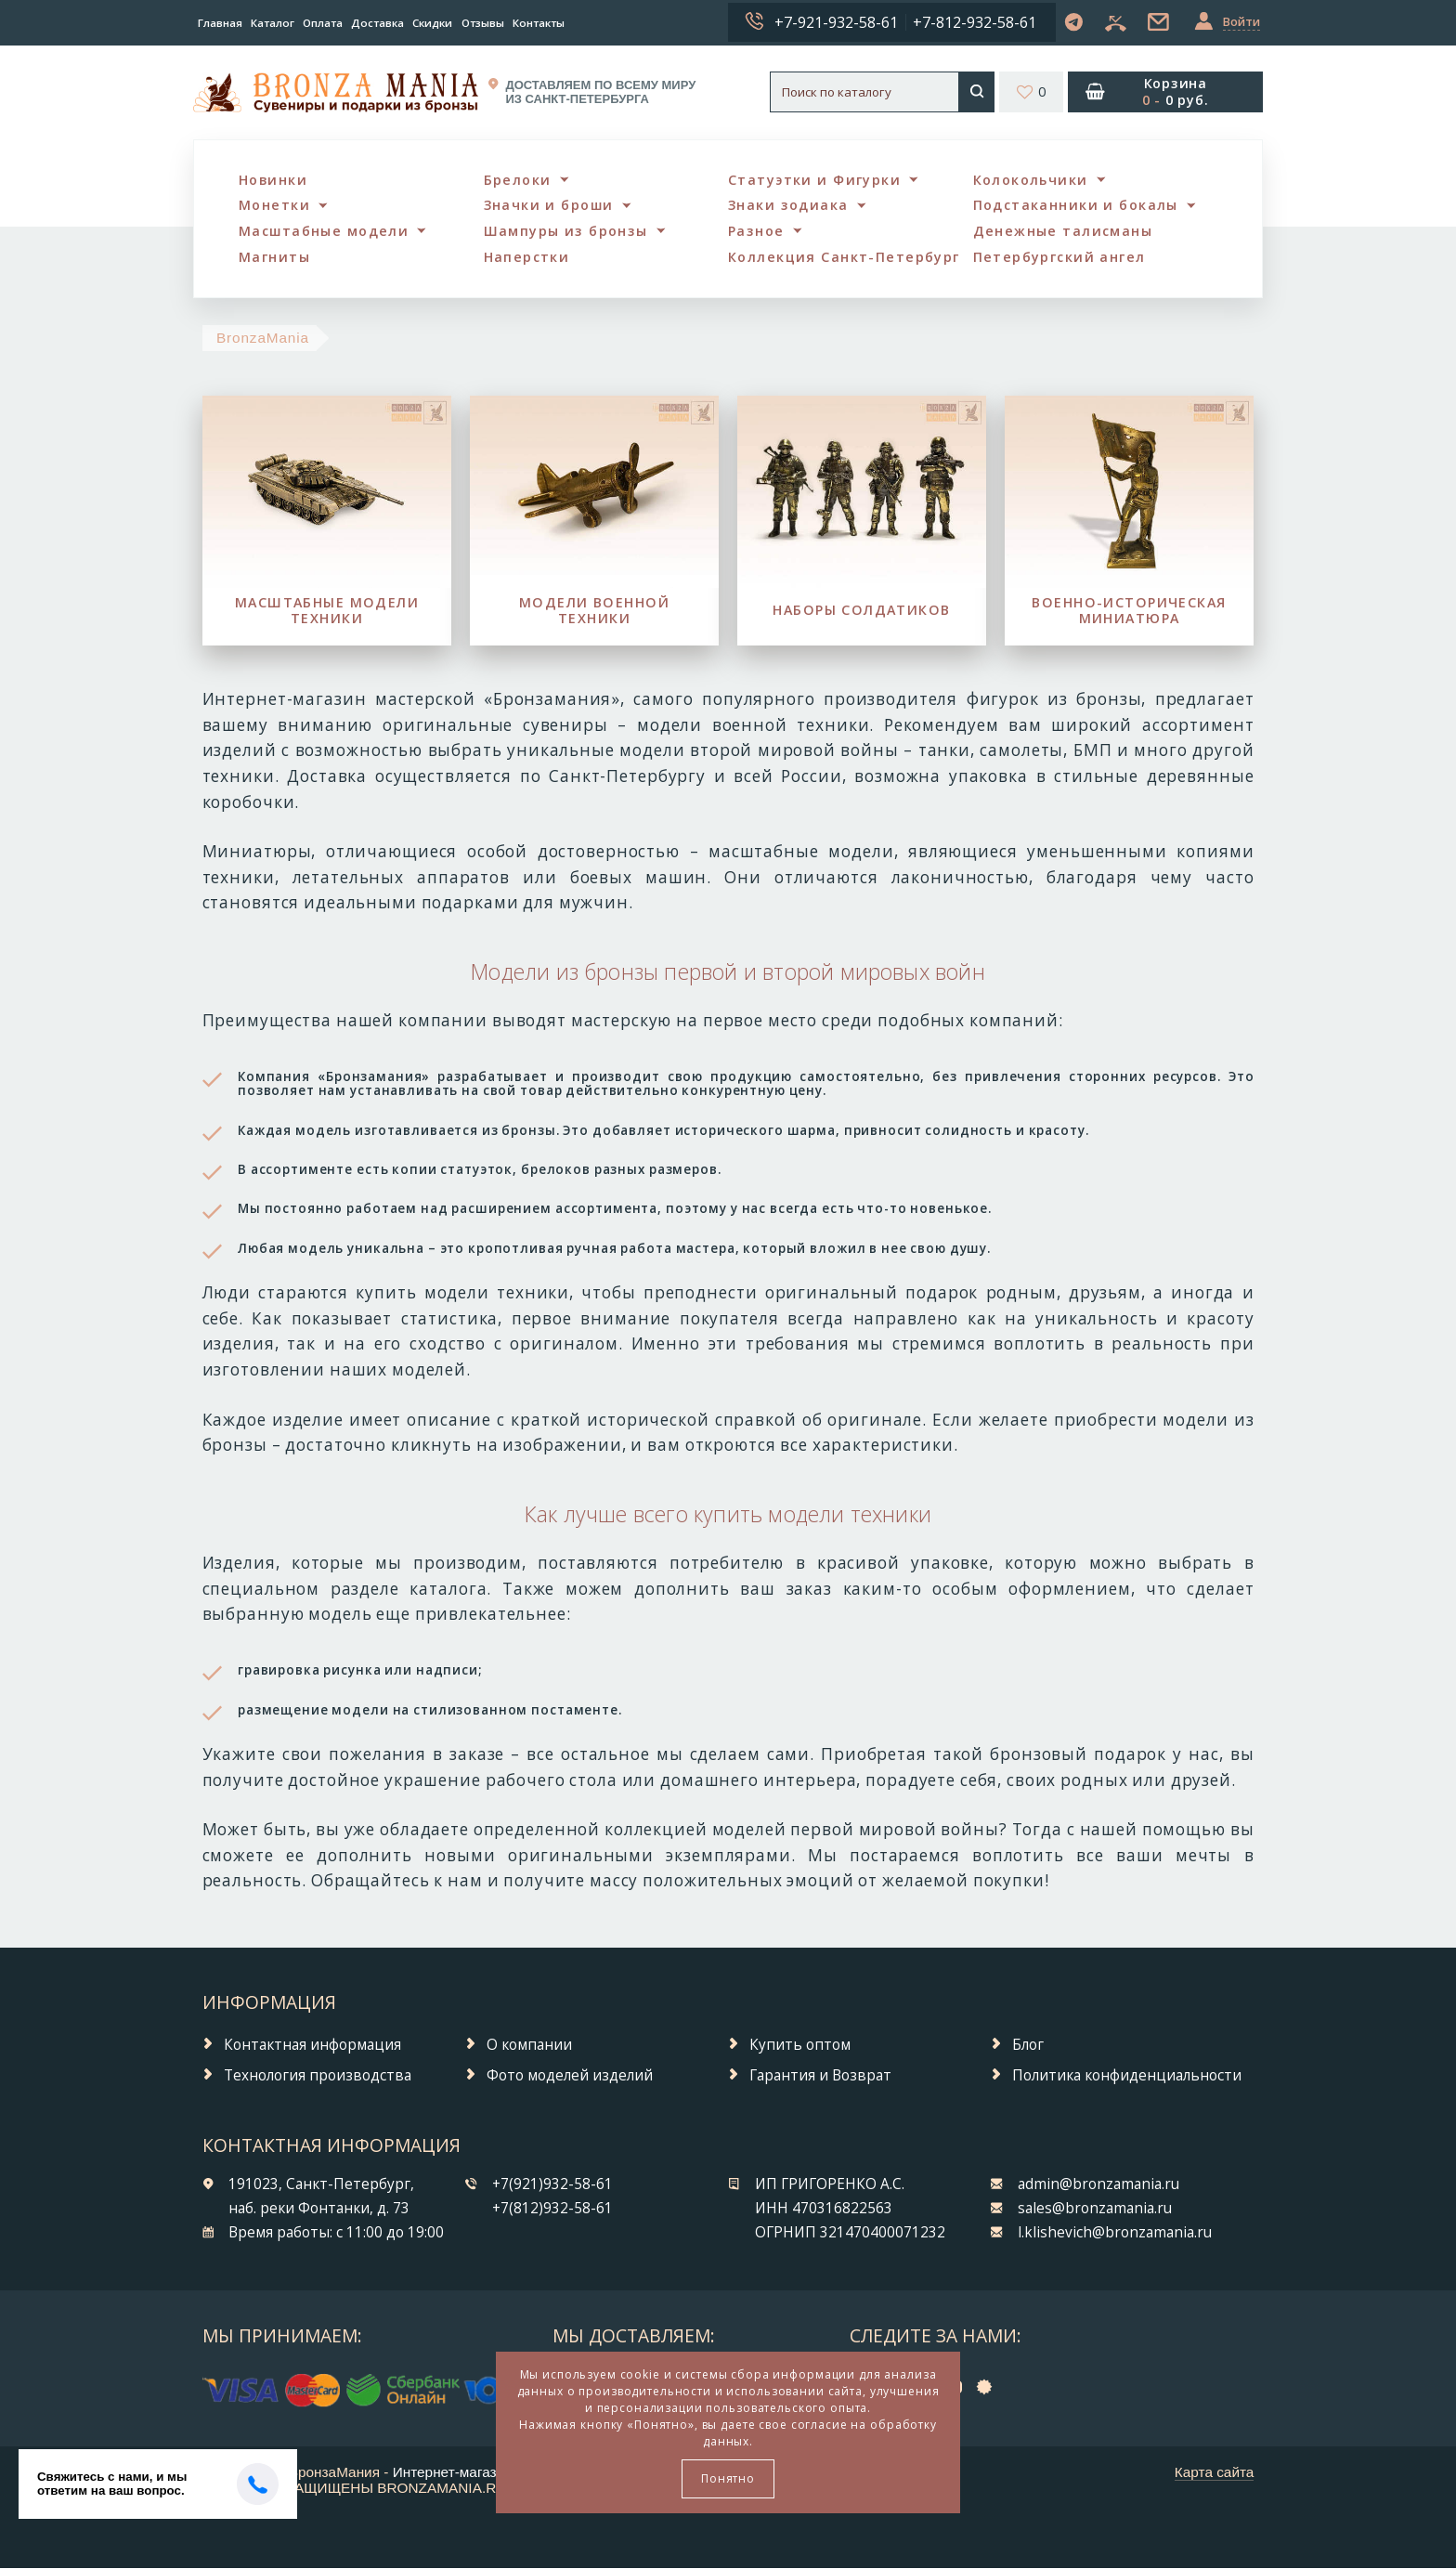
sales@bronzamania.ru (1095, 2210)
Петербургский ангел (1060, 258)
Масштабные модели (325, 232)
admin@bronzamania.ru (1098, 2185)
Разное (756, 232)
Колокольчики (1031, 180)
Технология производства (317, 2076)
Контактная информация (312, 2045)
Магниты (274, 258)
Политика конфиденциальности (1127, 2076)
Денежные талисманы (1063, 232)
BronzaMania (262, 338)
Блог (1028, 2045)
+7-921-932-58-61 (836, 22)
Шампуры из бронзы (566, 232)
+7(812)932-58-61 (552, 2210)
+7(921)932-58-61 (552, 2185)
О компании (529, 2045)
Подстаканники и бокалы (1076, 206)
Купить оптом (800, 2045)
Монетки (274, 206)
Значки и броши (550, 206)
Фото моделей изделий (570, 2076)
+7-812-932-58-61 (974, 22)
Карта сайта (1214, 2473)
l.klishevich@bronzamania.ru (1115, 2234)
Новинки (273, 180)
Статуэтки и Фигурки (814, 180)
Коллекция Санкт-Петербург (844, 258)
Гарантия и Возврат (820, 2076)
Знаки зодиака (789, 206)
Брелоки (518, 180)
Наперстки (527, 258)
